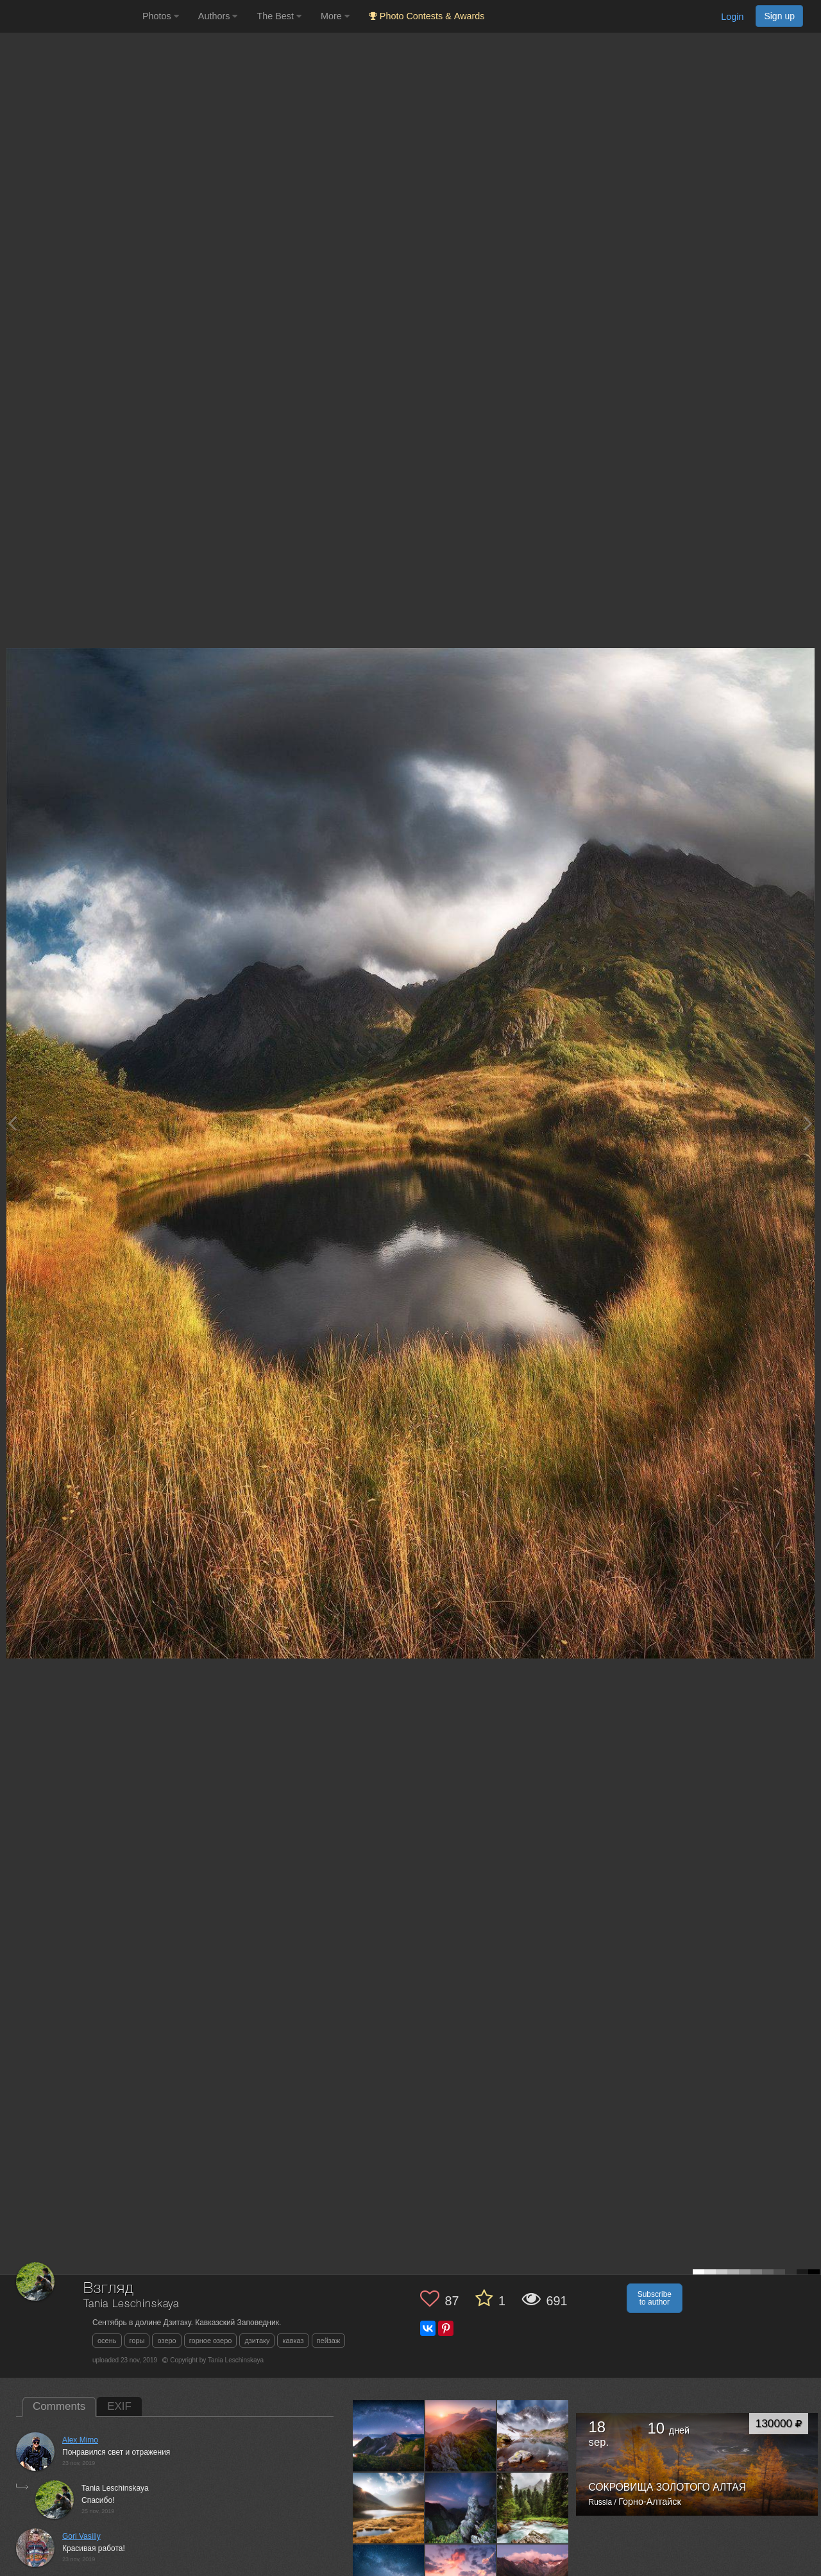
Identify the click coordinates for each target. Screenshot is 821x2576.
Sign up (779, 16)
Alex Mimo (80, 2439)
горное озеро (210, 2340)
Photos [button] (160, 16)
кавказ (292, 2340)
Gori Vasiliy (81, 2536)
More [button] (335, 16)
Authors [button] (218, 16)
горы (137, 2340)
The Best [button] (279, 16)
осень (107, 2340)
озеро (166, 2340)
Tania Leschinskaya (131, 2304)
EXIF (119, 2406)
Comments (59, 2406)
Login (732, 16)
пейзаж (329, 2340)
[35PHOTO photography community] (69, 16)
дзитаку (256, 2340)
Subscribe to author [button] (655, 2298)
